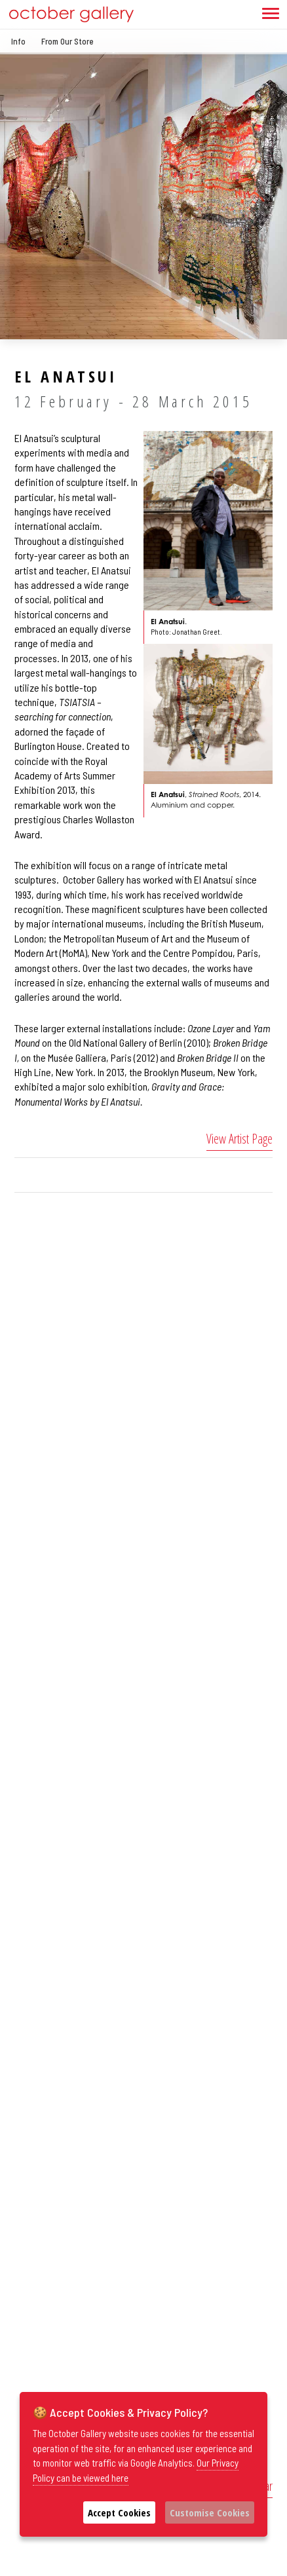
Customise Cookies (210, 2512)
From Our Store (67, 41)
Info (18, 41)
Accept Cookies (119, 2512)
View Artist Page (239, 1139)
